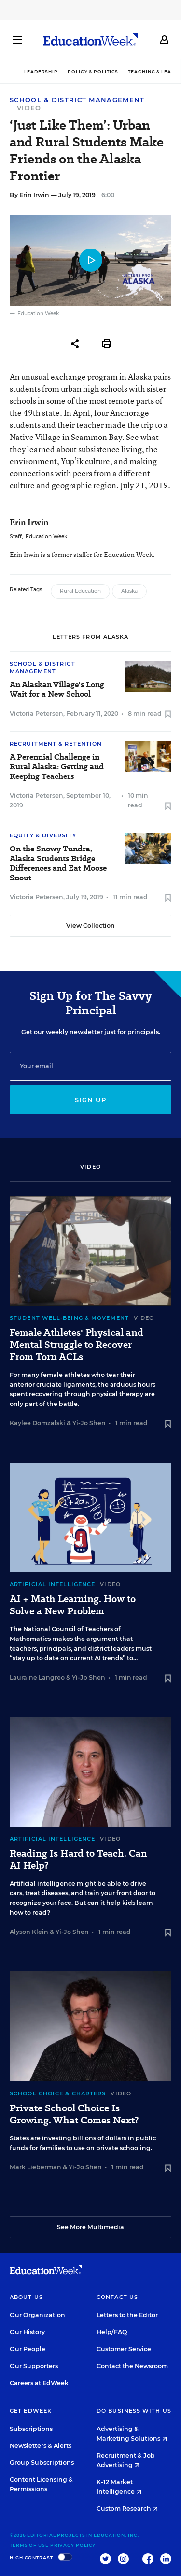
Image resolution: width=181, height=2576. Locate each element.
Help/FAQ (112, 2332)
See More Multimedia (90, 2227)
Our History (27, 2332)
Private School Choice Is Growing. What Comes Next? (74, 2114)
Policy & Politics (93, 71)
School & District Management (77, 99)
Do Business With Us (134, 2410)
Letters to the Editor (127, 2315)
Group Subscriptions (42, 2462)
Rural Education (80, 591)
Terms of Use (29, 2544)
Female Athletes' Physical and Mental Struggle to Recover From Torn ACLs (76, 1345)
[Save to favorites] (168, 714)
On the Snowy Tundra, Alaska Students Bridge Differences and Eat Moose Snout (58, 863)
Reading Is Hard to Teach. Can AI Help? (78, 1859)
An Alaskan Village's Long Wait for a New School (57, 689)
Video (29, 108)
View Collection (90, 925)
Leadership (41, 71)
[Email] (90, 1066)
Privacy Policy (73, 2544)
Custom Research (127, 2508)
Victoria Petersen (36, 713)
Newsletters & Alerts (40, 2445)
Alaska (129, 591)
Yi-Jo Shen (89, 1423)
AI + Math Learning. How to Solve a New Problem (73, 1605)
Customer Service (124, 2349)
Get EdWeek (31, 2410)
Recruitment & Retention (56, 743)
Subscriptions (31, 2428)
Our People (27, 2349)
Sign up (90, 1100)
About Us (26, 2297)
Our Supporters (34, 2366)
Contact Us (117, 2297)
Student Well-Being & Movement (69, 1318)
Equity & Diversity (43, 835)
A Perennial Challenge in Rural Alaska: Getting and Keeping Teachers (57, 766)
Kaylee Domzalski (37, 1423)
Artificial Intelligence (52, 1584)
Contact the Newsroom (132, 2366)
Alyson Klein (29, 1931)
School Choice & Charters (58, 2093)
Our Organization (37, 2315)
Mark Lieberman (35, 2167)
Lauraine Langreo (37, 1677)
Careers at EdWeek (39, 2382)
